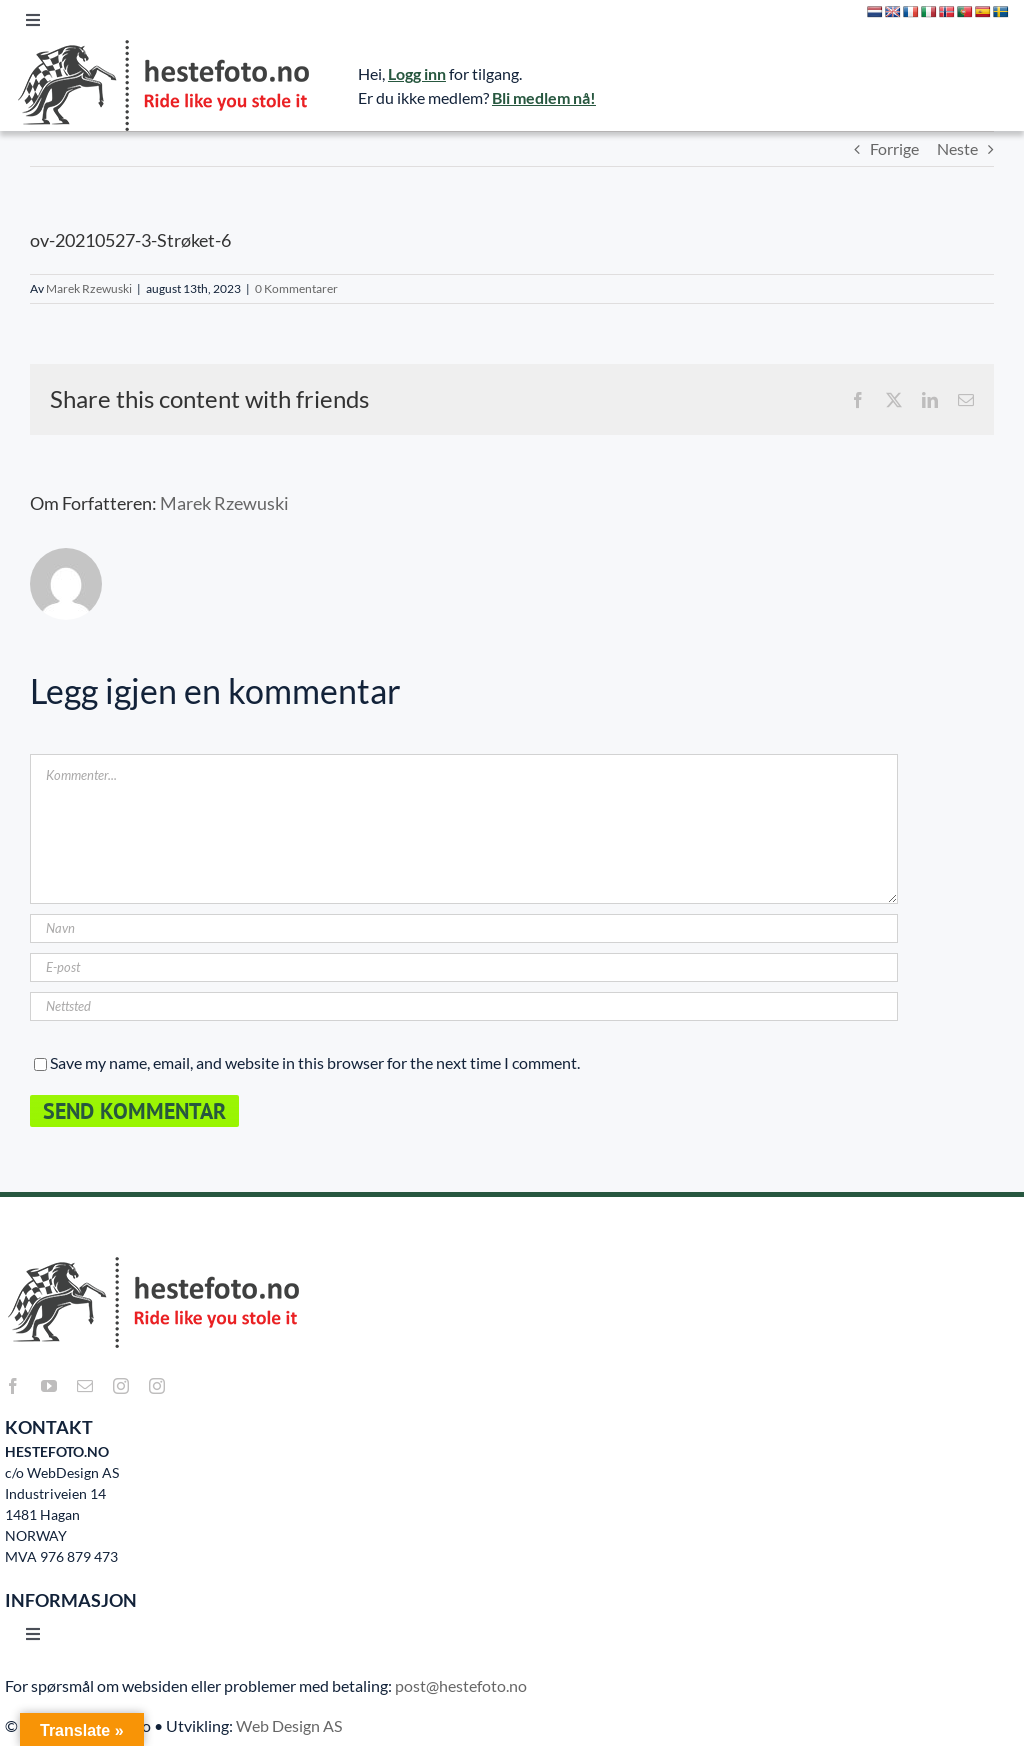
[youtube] (49, 1386)
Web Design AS (289, 1725)
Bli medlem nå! (544, 97)
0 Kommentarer (296, 288)
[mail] (85, 1386)
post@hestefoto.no (461, 1685)
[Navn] (464, 928)
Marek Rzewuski (89, 288)
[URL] (464, 1006)
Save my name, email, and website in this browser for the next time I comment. (315, 1062)
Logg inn (417, 73)
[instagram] (121, 1386)
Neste (957, 148)
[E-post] (464, 967)
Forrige (894, 148)
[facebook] (13, 1386)
